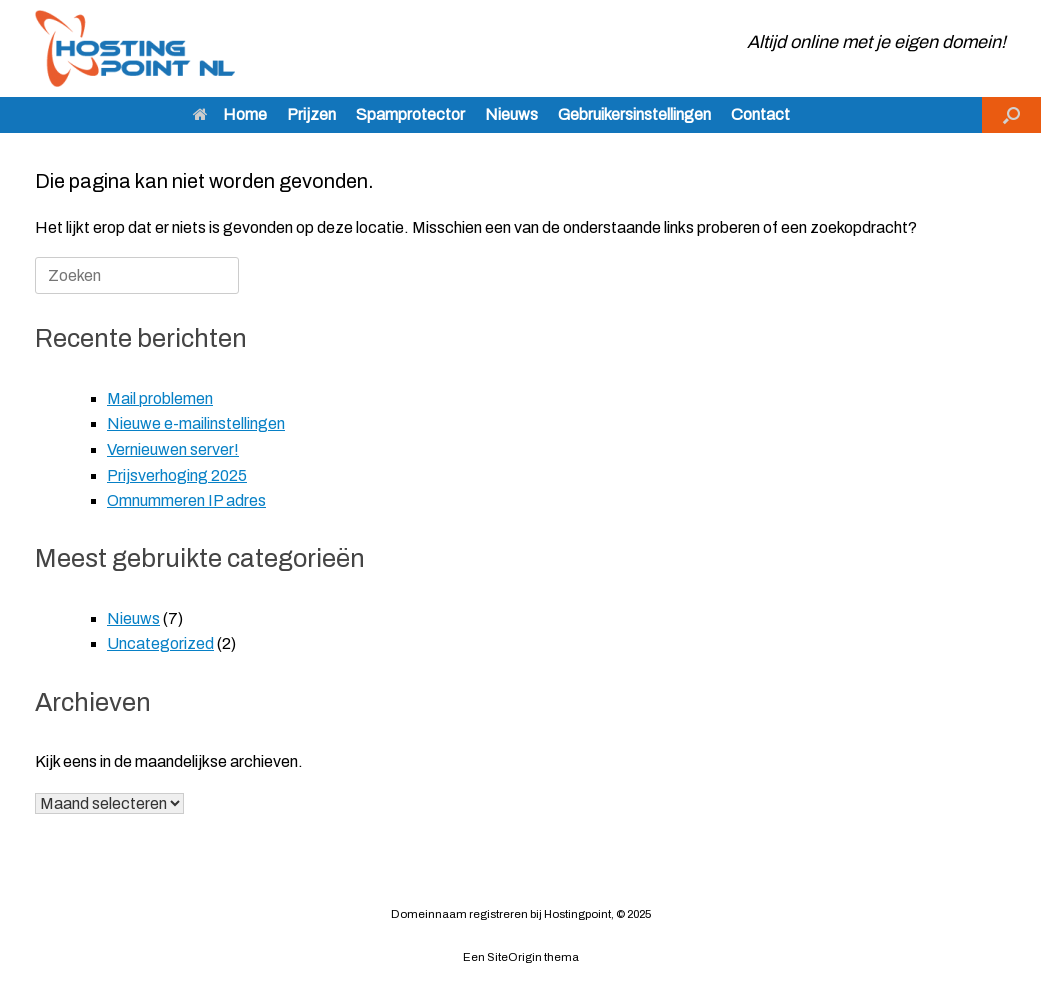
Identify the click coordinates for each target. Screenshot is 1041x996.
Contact (760, 114)
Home (230, 114)
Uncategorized (160, 643)
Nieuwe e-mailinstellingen (196, 423)
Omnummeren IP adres (186, 500)
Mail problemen (160, 398)
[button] (1011, 115)
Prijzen (311, 114)
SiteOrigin (514, 957)
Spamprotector (410, 114)
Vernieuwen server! (173, 449)
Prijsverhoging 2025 (177, 475)
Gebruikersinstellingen (634, 114)
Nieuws (511, 114)
